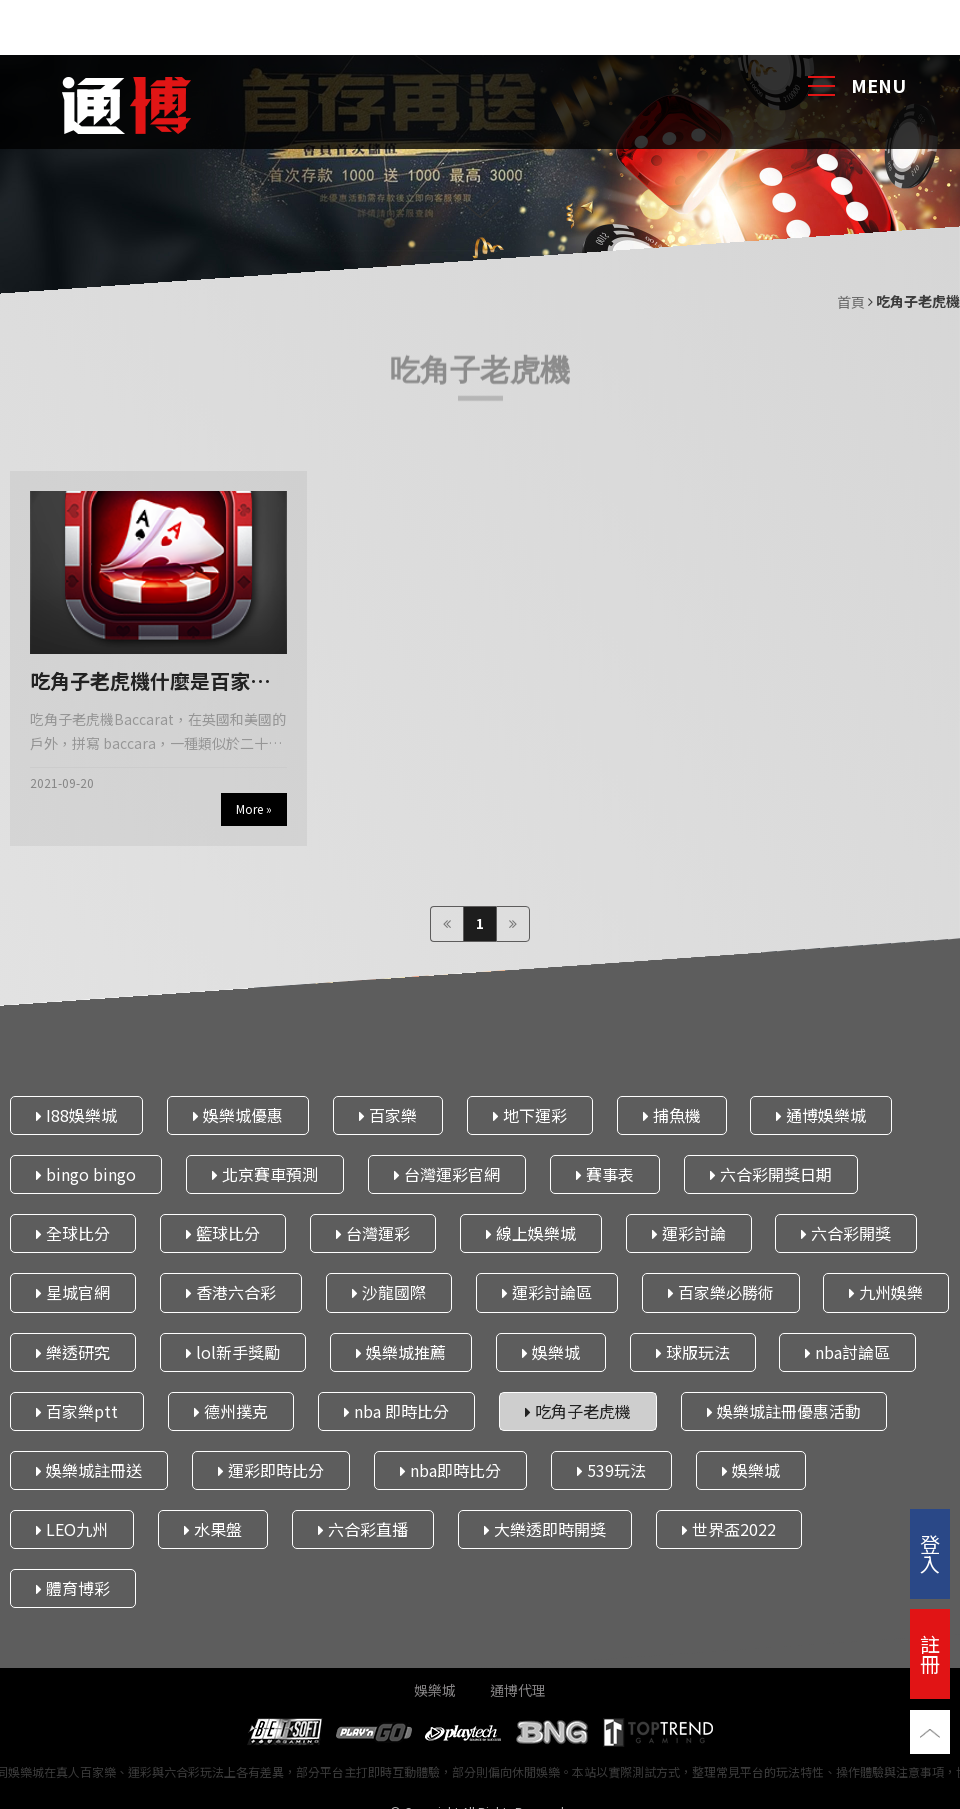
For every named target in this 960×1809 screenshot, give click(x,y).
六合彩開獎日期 (771, 1174)
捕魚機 (672, 1114)
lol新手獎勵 (233, 1351)
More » (254, 808)
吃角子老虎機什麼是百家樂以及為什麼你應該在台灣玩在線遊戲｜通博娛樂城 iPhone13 (150, 682)
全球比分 (73, 1233)
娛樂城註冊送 (89, 1470)
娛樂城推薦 (401, 1351)
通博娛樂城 (821, 1114)
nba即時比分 (450, 1470)
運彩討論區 (547, 1292)
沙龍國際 (389, 1292)
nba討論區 (847, 1351)
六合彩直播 (363, 1529)
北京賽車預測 (265, 1174)
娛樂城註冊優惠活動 (784, 1410)
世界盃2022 (729, 1529)
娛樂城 (551, 1351)
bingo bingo (86, 1174)
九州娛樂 (886, 1292)
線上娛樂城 (531, 1233)
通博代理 (518, 1690)
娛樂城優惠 (238, 1114)
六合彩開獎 (846, 1233)
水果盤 (213, 1529)
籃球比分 (223, 1233)
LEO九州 (72, 1529)
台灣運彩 (373, 1233)
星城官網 (73, 1292)
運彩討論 (689, 1233)
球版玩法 (693, 1351)
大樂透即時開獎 (545, 1529)
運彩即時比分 (271, 1470)
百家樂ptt (77, 1410)
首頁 (851, 302)
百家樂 (388, 1114)
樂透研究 (73, 1351)
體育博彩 (73, 1588)
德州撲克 (231, 1410)
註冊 (930, 1653)
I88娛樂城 (76, 1114)
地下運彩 (530, 1114)
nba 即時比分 (396, 1410)
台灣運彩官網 (447, 1174)
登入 (930, 1553)
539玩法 (611, 1470)
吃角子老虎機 (578, 1410)
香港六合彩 (231, 1292)
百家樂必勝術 (721, 1292)
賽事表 (605, 1174)
